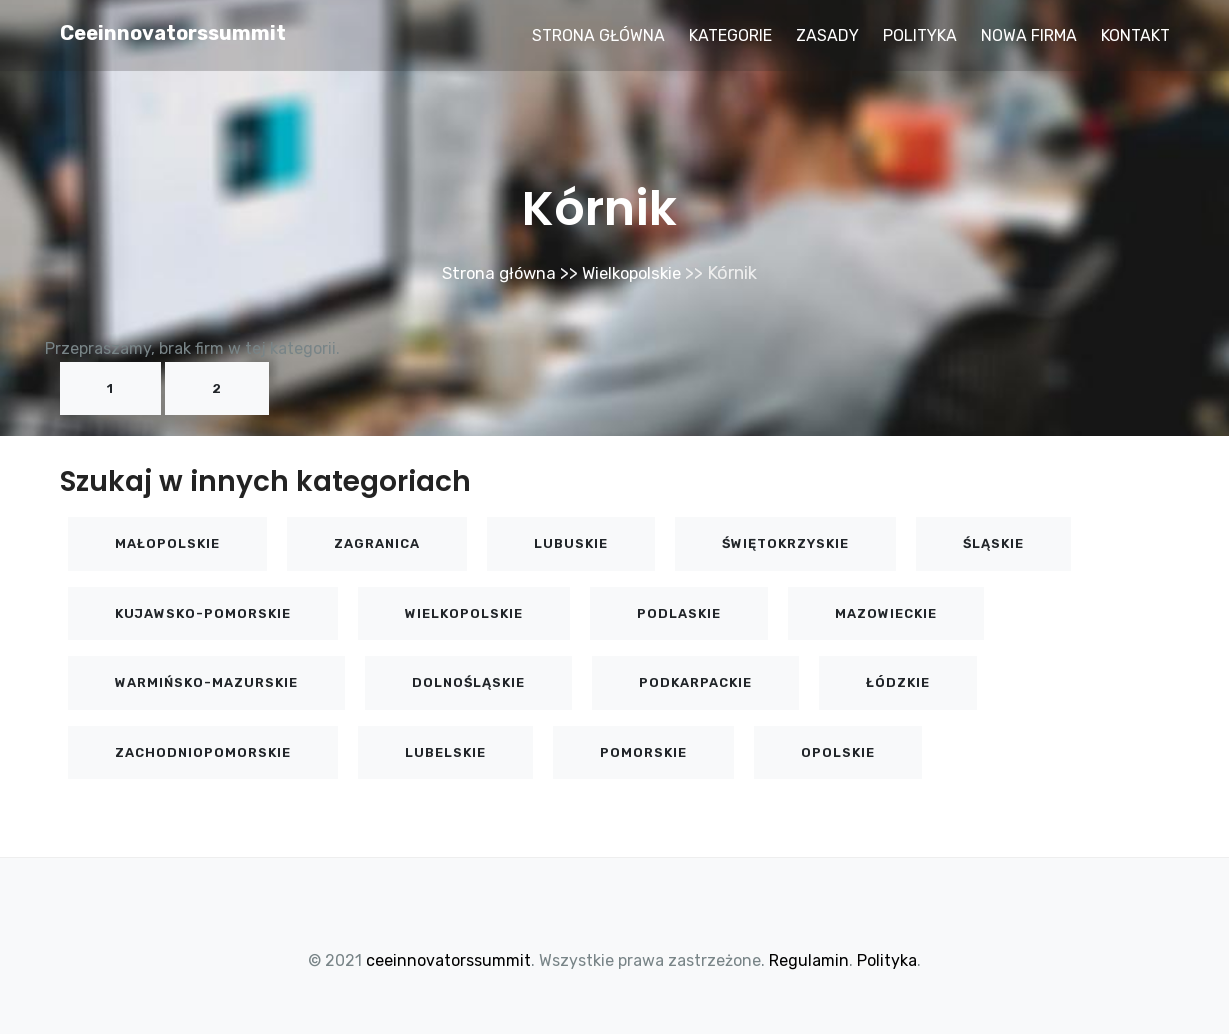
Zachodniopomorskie (203, 752)
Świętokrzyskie (785, 543)
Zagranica (377, 543)
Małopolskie (167, 543)
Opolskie (838, 752)
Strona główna (598, 35)
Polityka (920, 35)
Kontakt (1135, 35)
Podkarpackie (695, 682)
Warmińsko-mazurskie (206, 682)
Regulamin (809, 960)
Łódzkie (898, 682)
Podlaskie (679, 613)
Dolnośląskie (468, 682)
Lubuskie (571, 543)
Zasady (827, 35)
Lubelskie (445, 752)
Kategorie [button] (730, 35)
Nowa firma (1029, 35)
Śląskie (993, 543)
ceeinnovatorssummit (173, 33)
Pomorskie (643, 752)
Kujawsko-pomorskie (203, 613)
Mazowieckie (886, 613)
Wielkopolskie (635, 273)
